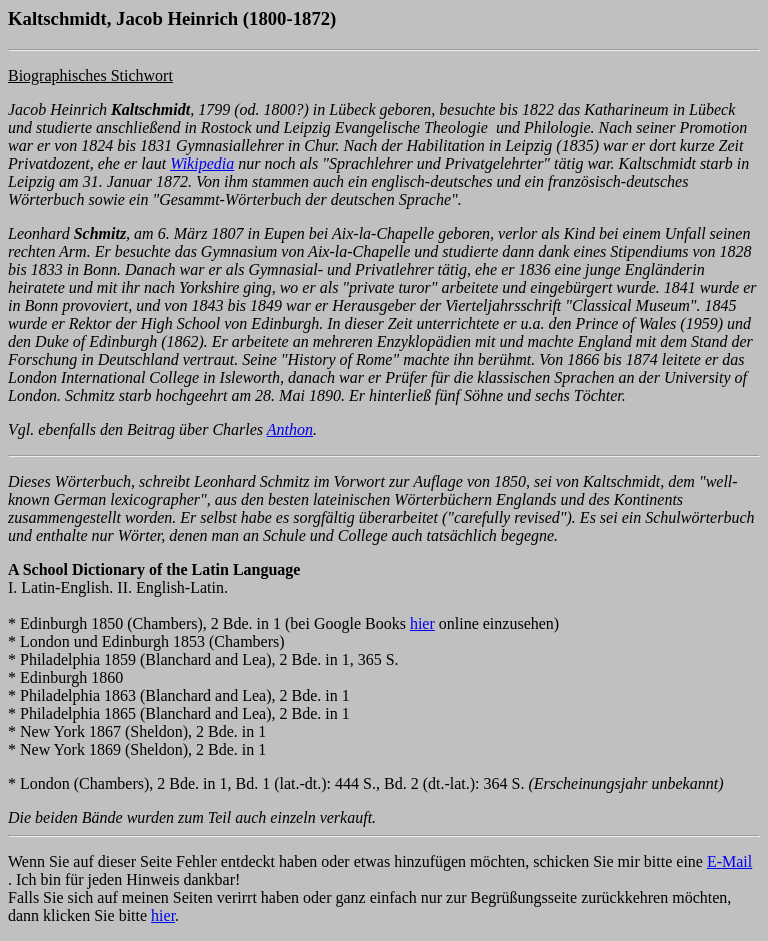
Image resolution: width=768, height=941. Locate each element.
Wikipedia (202, 163)
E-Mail (729, 861)
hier (422, 623)
